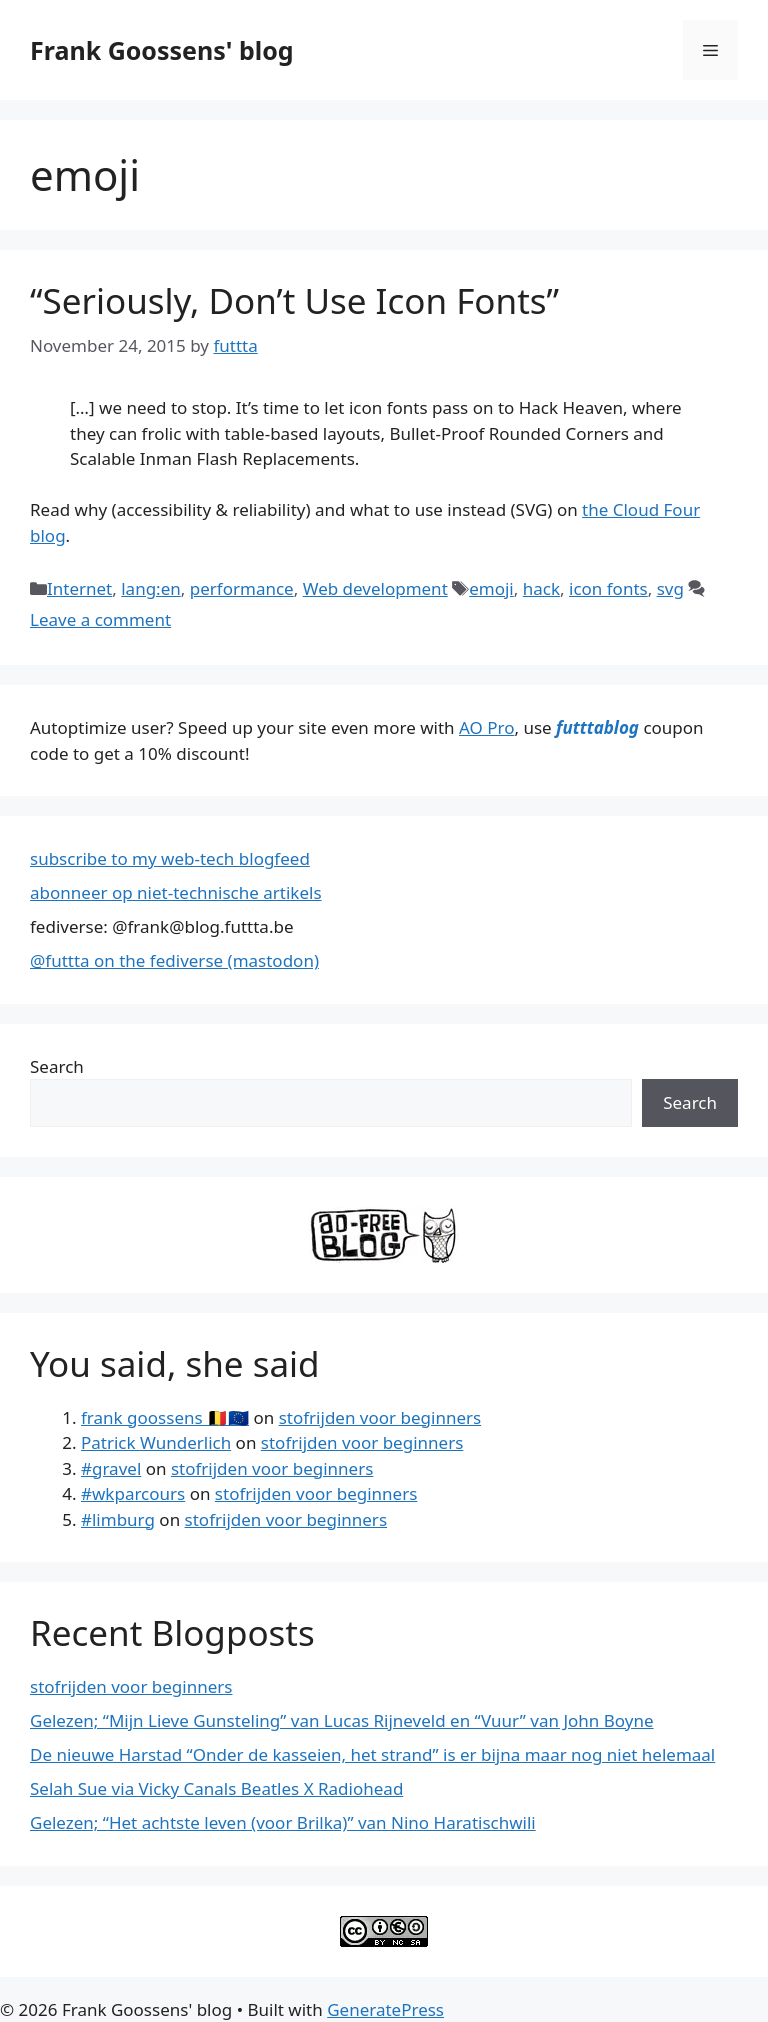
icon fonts (608, 588)
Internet (79, 588)
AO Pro (486, 727)
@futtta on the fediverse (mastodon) (174, 960)
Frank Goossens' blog (162, 50)
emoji (491, 588)
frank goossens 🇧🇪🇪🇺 (165, 1417)
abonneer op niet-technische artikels (176, 892)
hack (541, 588)
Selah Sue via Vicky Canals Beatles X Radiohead (216, 1788)
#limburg (118, 1519)
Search (57, 1066)
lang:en (151, 588)
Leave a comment (100, 619)
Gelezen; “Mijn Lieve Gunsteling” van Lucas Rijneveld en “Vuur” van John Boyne (342, 1720)
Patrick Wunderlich (156, 1442)
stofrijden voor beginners (380, 1417)
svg (670, 588)
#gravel (111, 1468)
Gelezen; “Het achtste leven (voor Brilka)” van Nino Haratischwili (283, 1822)
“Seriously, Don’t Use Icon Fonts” (294, 300)
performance (242, 588)
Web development (375, 588)
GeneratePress (385, 2009)
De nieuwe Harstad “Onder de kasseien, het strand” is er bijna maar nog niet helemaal (372, 1754)
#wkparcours (133, 1493)
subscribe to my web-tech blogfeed (170, 858)
